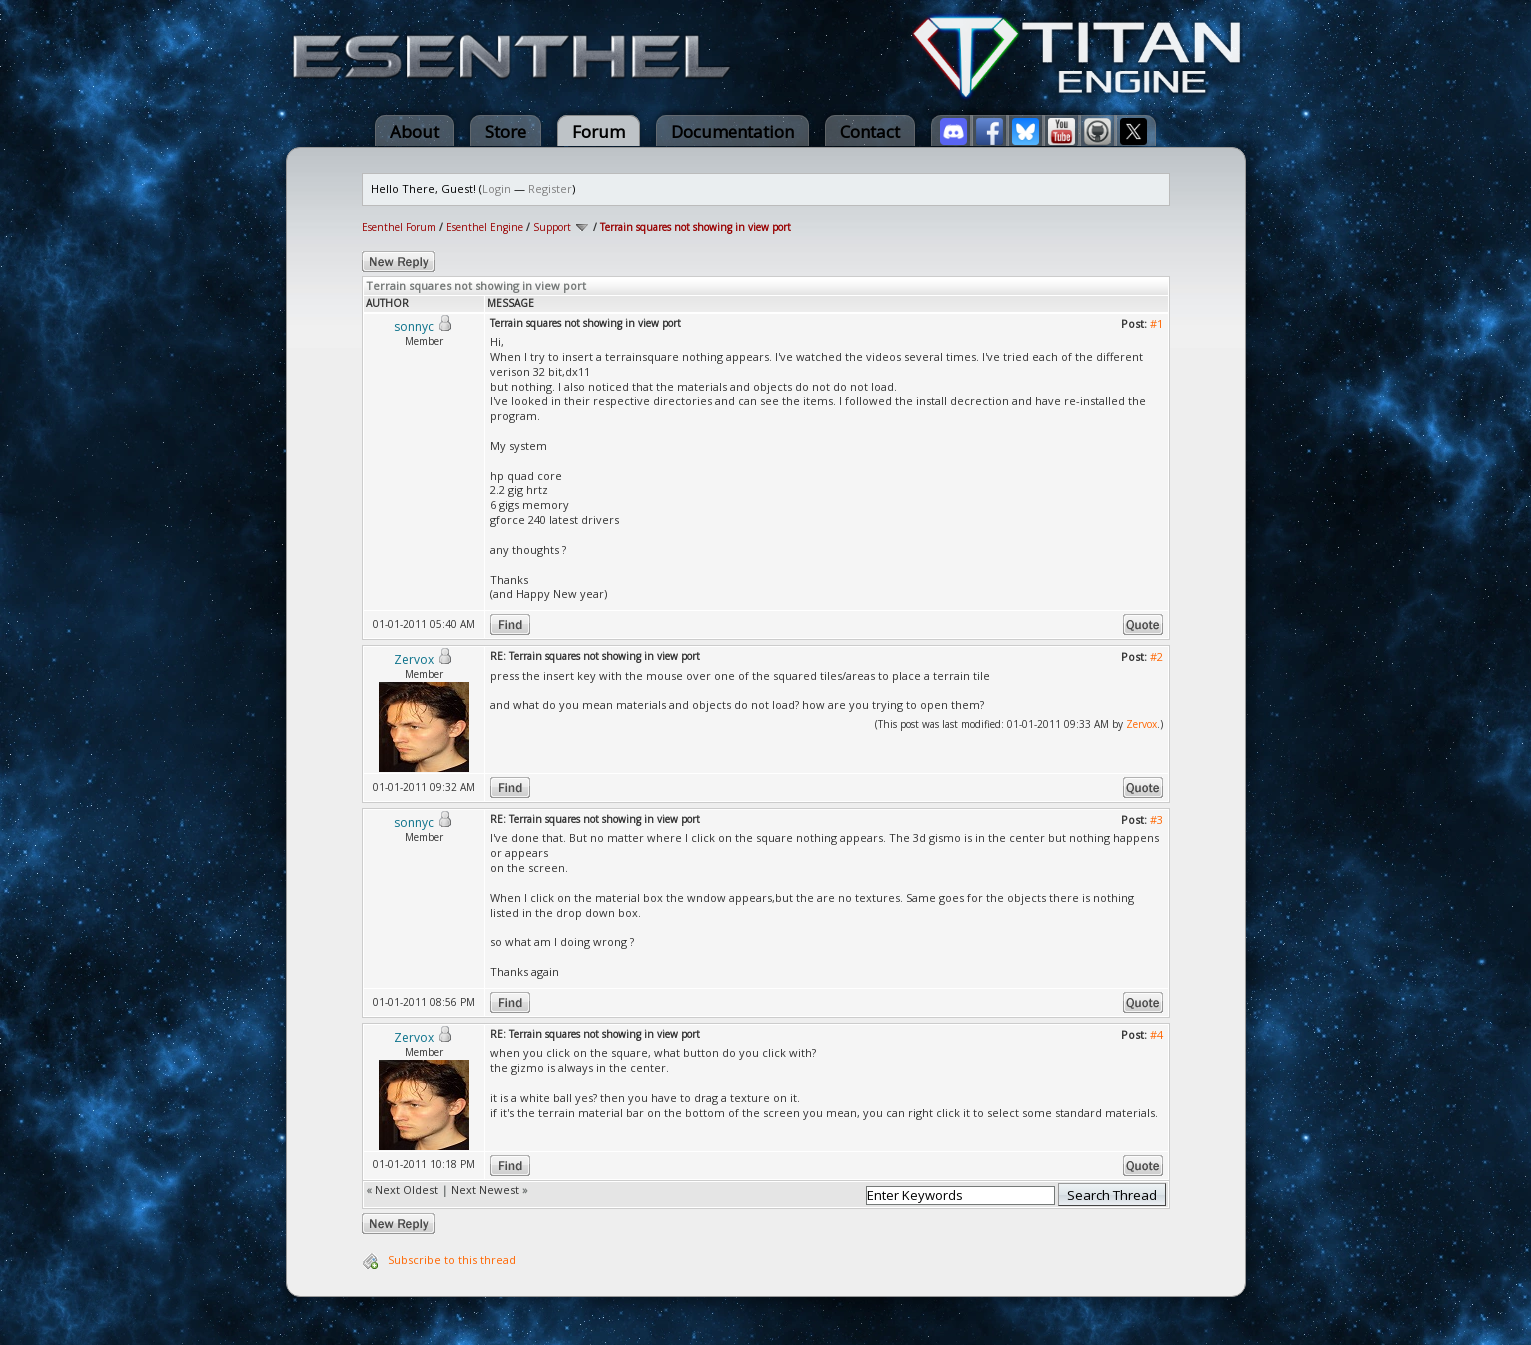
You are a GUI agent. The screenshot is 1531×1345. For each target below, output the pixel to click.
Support (552, 227)
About (414, 131)
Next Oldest (406, 1189)
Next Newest (485, 1189)
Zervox (1141, 724)
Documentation (732, 131)
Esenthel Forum (399, 227)
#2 (1156, 656)
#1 (1156, 323)
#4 (1156, 1034)
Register (550, 188)
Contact (870, 131)
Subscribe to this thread (452, 1259)
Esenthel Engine (484, 227)
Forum (598, 131)
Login (496, 188)
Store (505, 131)
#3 (1156, 819)
